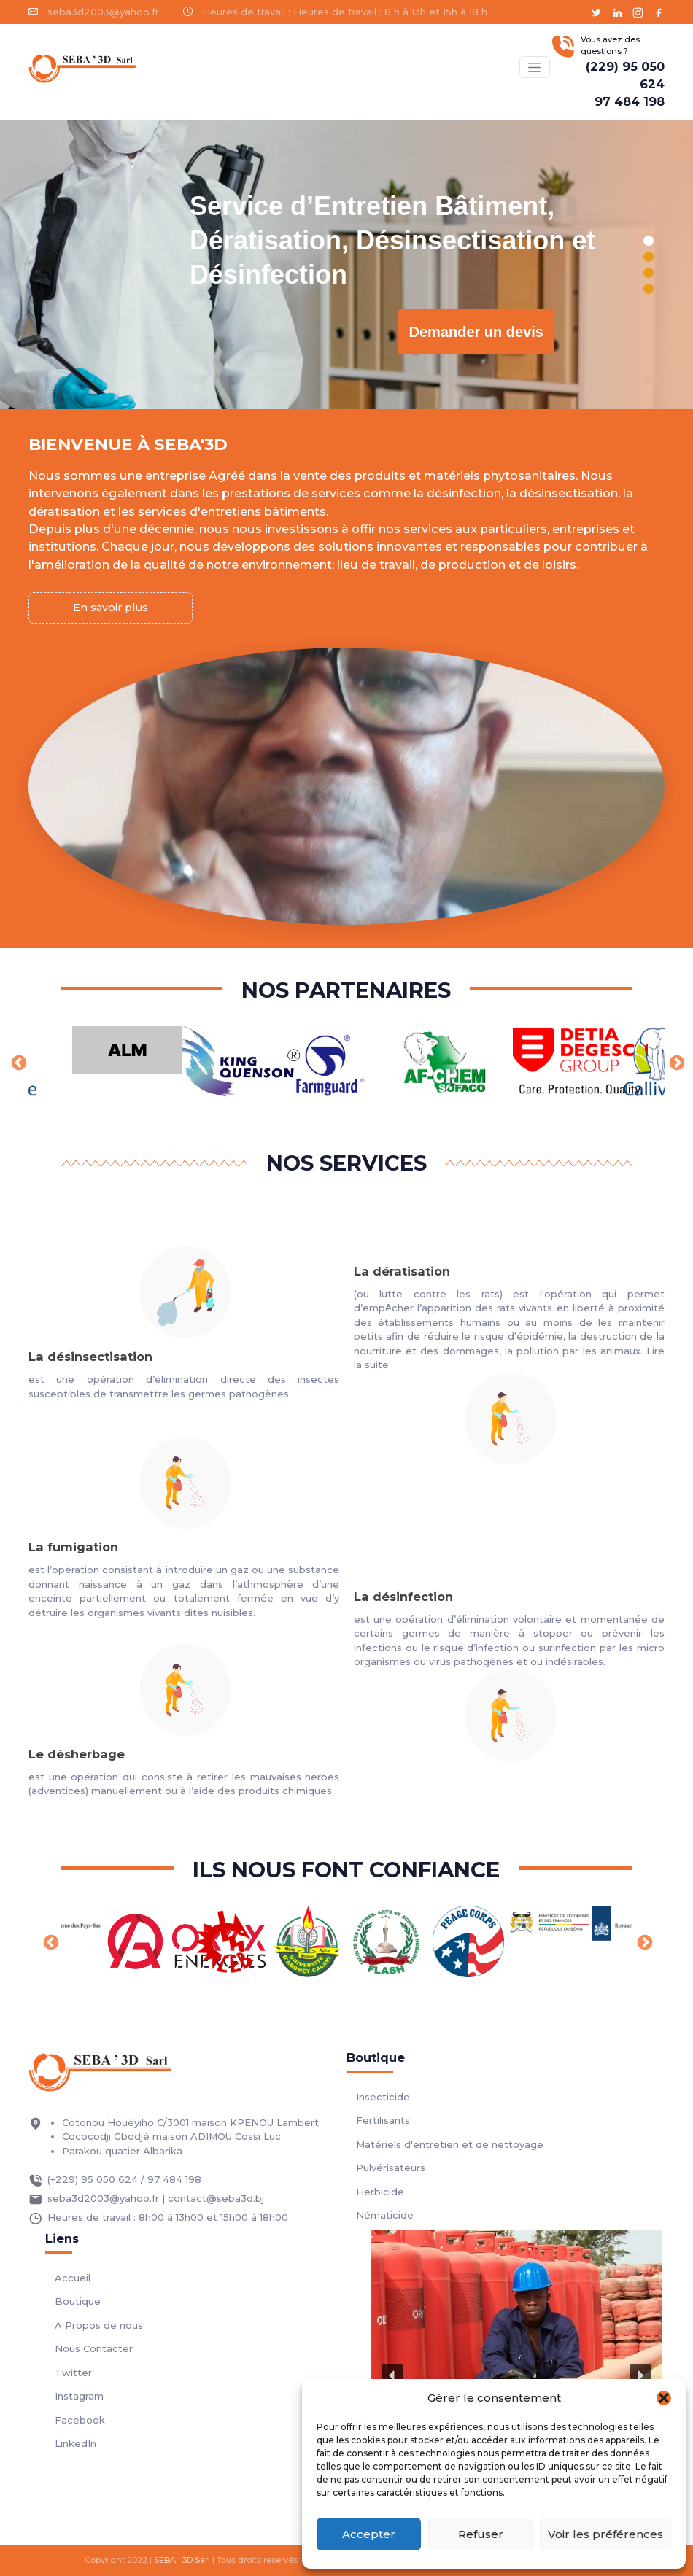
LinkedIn (75, 2443)
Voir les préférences (605, 2534)
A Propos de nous (99, 2325)
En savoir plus (110, 607)
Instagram (79, 2396)
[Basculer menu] (534, 66)
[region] (346, 264)
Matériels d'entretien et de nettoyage (449, 2144)
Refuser (480, 2534)
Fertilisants (383, 2120)
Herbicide (380, 2191)
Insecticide (383, 2097)
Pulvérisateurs (390, 2167)
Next (675, 1062)
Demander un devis (476, 332)
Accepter (368, 2534)
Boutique (78, 2301)
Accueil (72, 2278)
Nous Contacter (94, 2348)
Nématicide (385, 2215)
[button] (664, 2398)
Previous (17, 1062)
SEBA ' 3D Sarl (182, 2560)
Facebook (80, 2420)
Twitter (73, 2372)
